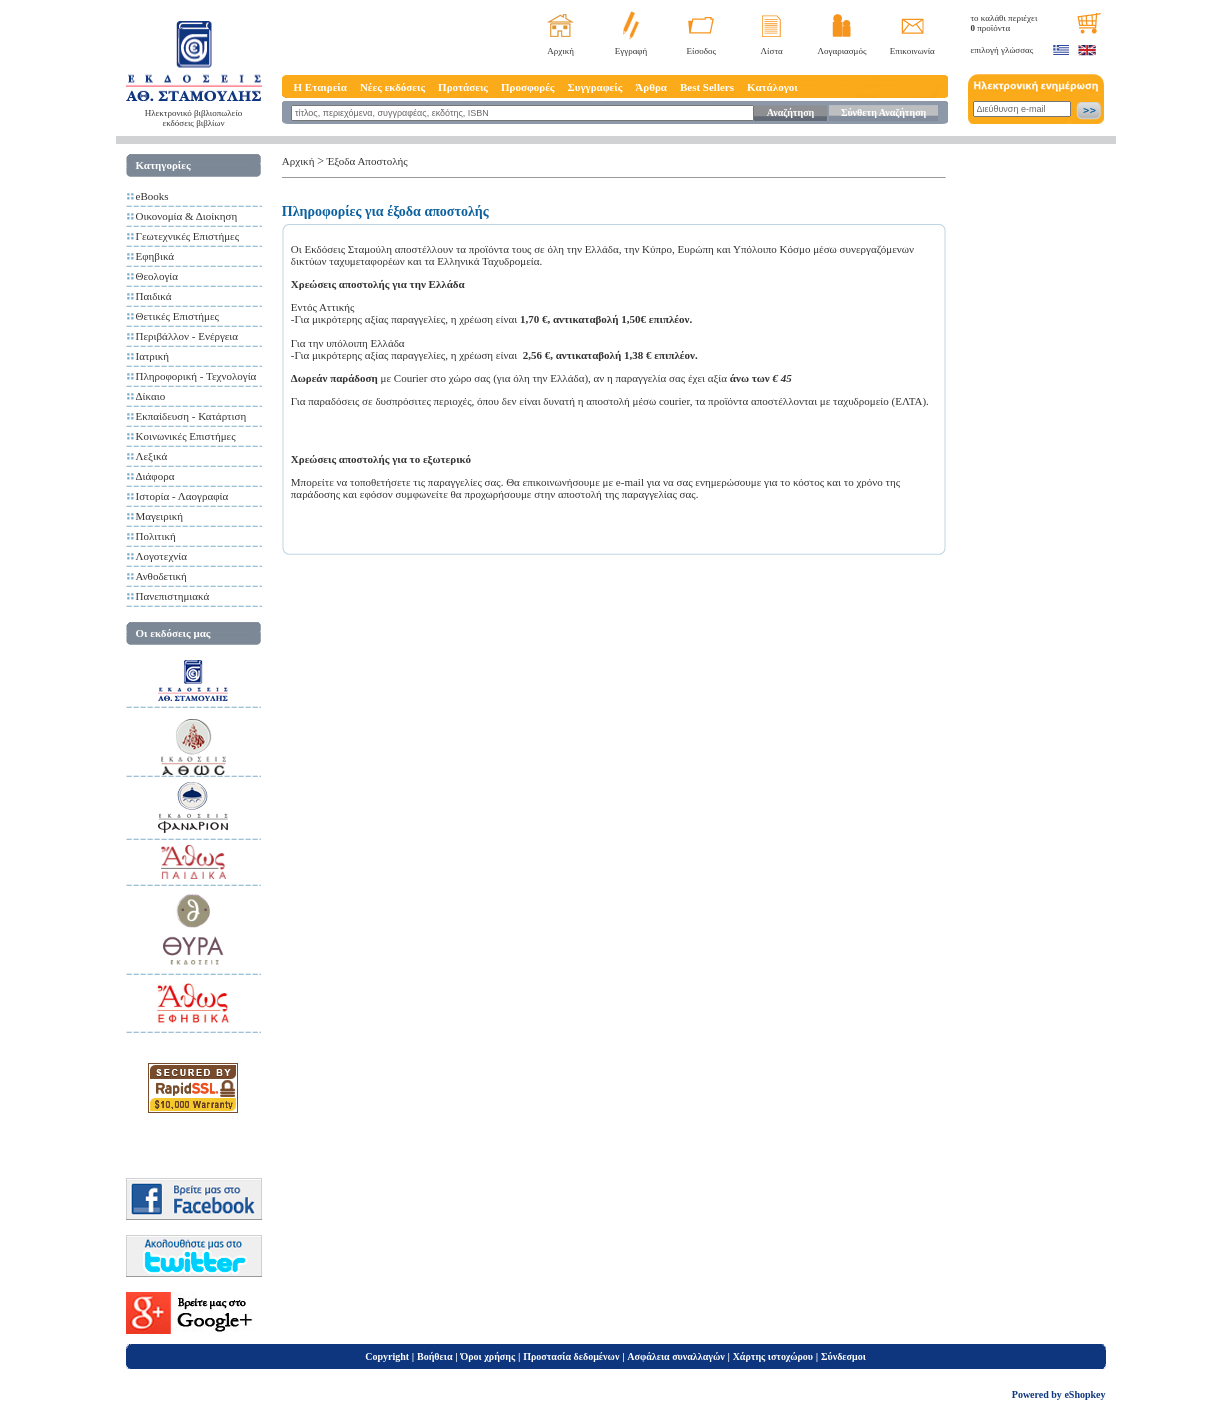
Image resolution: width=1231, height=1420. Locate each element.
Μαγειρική (160, 516)
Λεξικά (152, 456)
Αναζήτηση (790, 112)
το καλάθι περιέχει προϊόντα (1004, 23)
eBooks (152, 196)
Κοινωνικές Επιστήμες (186, 436)
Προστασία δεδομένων (571, 1356)
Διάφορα (155, 476)
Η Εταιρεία (320, 87)
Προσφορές (528, 87)
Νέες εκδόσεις (392, 87)
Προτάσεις (463, 87)
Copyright (387, 1356)
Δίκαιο (151, 396)
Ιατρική (153, 356)
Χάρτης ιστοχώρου (773, 1356)
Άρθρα (651, 87)
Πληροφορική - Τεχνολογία (196, 376)
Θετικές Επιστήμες (177, 316)
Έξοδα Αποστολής (367, 161)
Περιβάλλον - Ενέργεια (187, 336)
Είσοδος (702, 51)
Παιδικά (154, 296)
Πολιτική (156, 536)
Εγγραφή (631, 51)
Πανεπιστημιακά (173, 596)
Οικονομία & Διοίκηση (187, 216)
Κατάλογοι (772, 87)
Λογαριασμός (841, 51)
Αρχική (560, 51)
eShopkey (1084, 1394)
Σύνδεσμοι (843, 1356)
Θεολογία (157, 276)
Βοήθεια (435, 1356)
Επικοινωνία (912, 51)
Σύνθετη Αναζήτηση (883, 112)
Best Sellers (707, 87)
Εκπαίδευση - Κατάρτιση (191, 416)
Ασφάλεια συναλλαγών (675, 1356)
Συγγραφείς (595, 87)
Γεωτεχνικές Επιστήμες (188, 236)
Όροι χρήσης (487, 1356)
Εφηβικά (155, 256)
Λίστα (772, 51)
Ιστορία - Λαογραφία (182, 496)
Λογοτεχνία (161, 556)
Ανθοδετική (161, 576)
